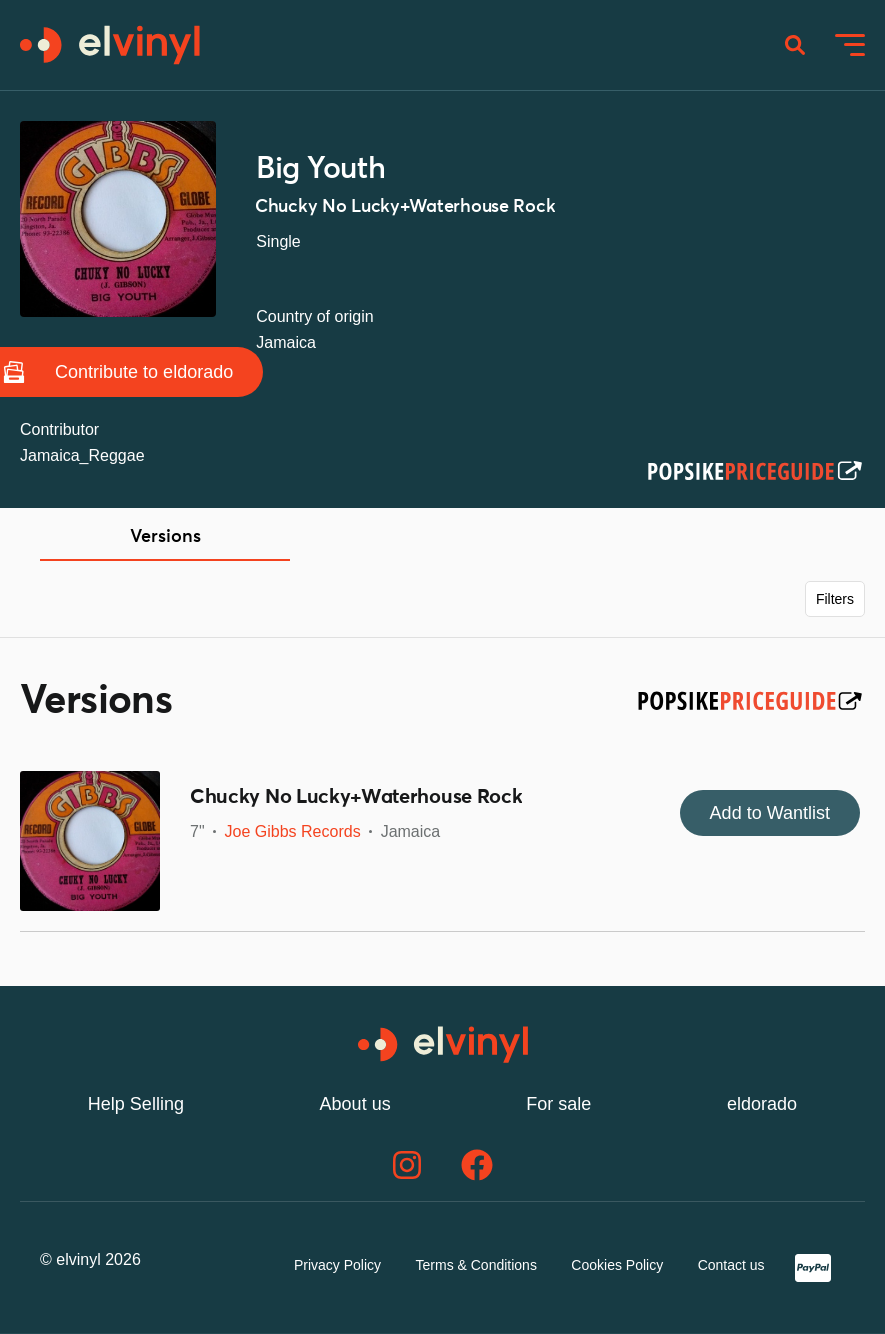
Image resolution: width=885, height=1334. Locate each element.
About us (355, 1104)
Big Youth (320, 169)
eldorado (762, 1104)
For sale (558, 1104)
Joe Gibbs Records (293, 831)
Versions (165, 537)
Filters (835, 599)
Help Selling (136, 1104)
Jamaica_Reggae (82, 455)
